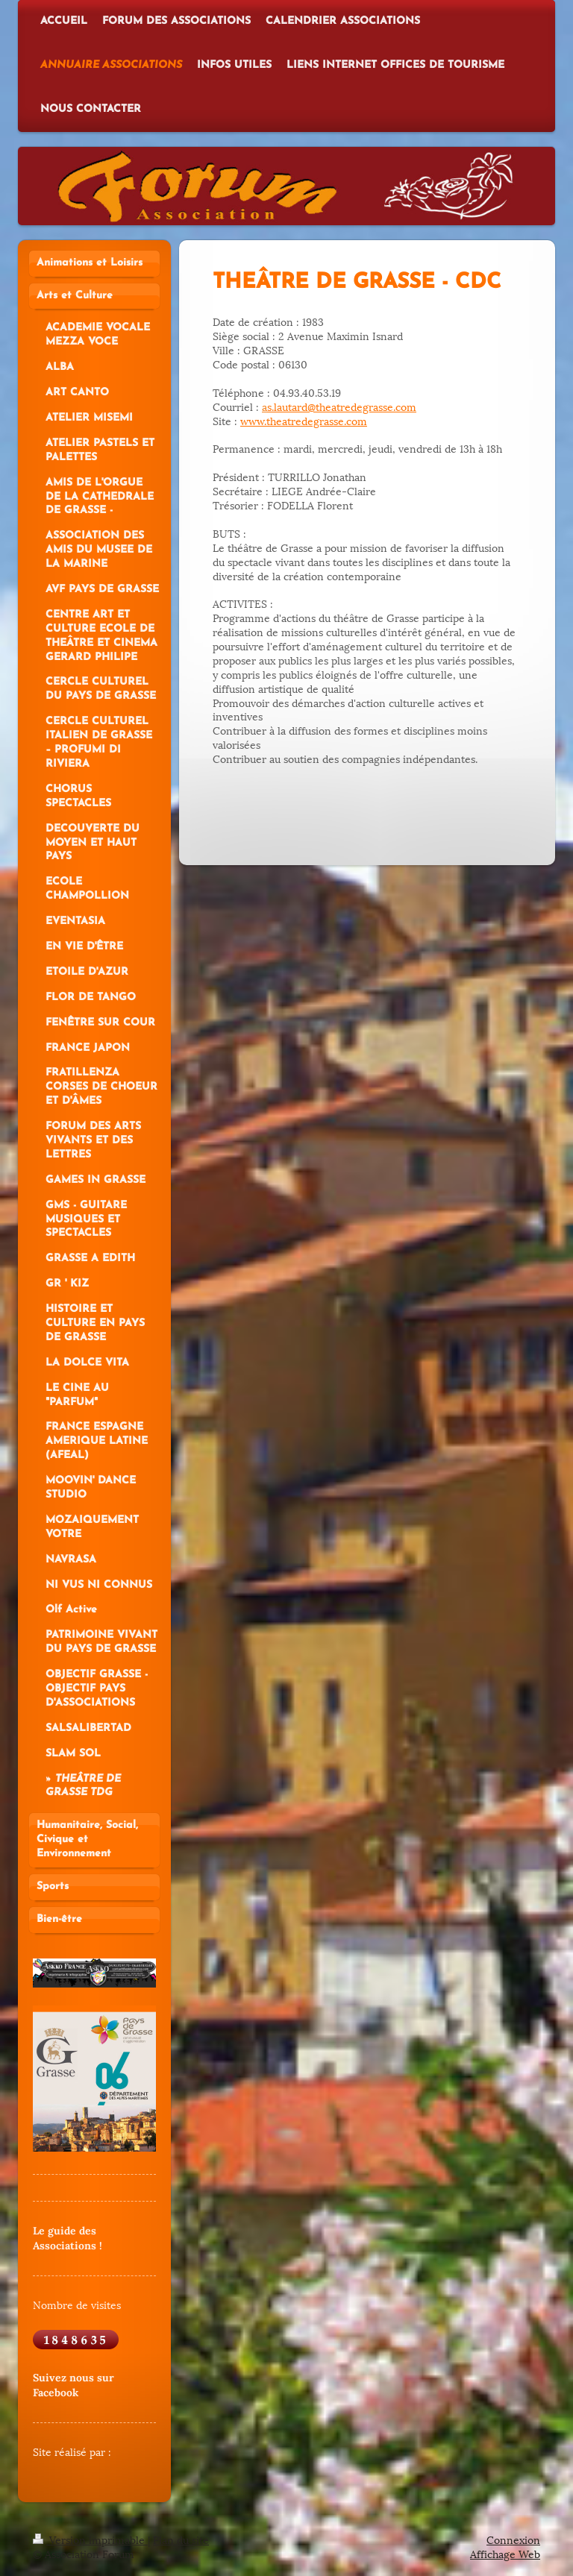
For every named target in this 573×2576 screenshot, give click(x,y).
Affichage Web (505, 2553)
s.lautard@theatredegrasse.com (341, 406)
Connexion (513, 2539)
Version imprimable (90, 2539)
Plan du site (181, 2539)
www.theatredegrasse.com (303, 420)
